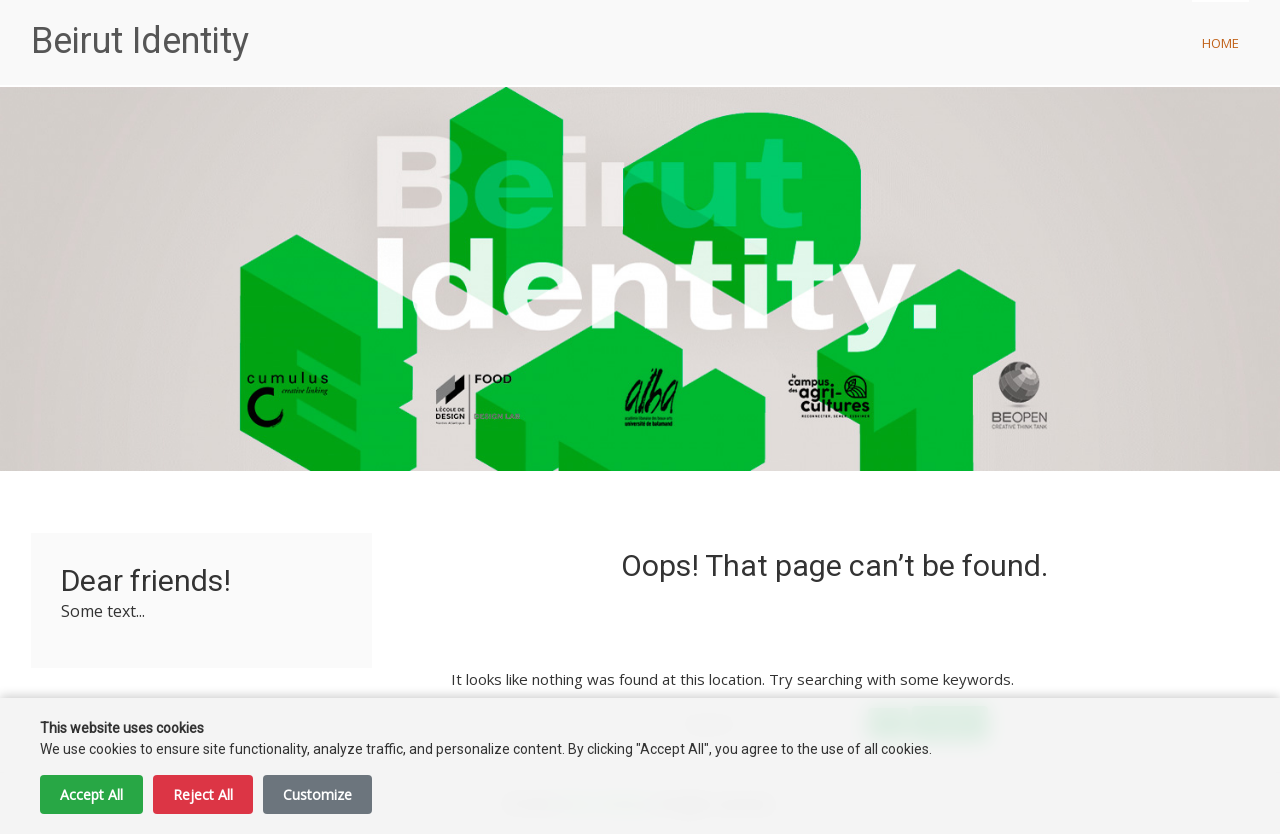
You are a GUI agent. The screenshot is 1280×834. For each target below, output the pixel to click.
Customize (317, 794)
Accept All (91, 794)
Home (1220, 43)
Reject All (203, 794)
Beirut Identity (140, 41)
